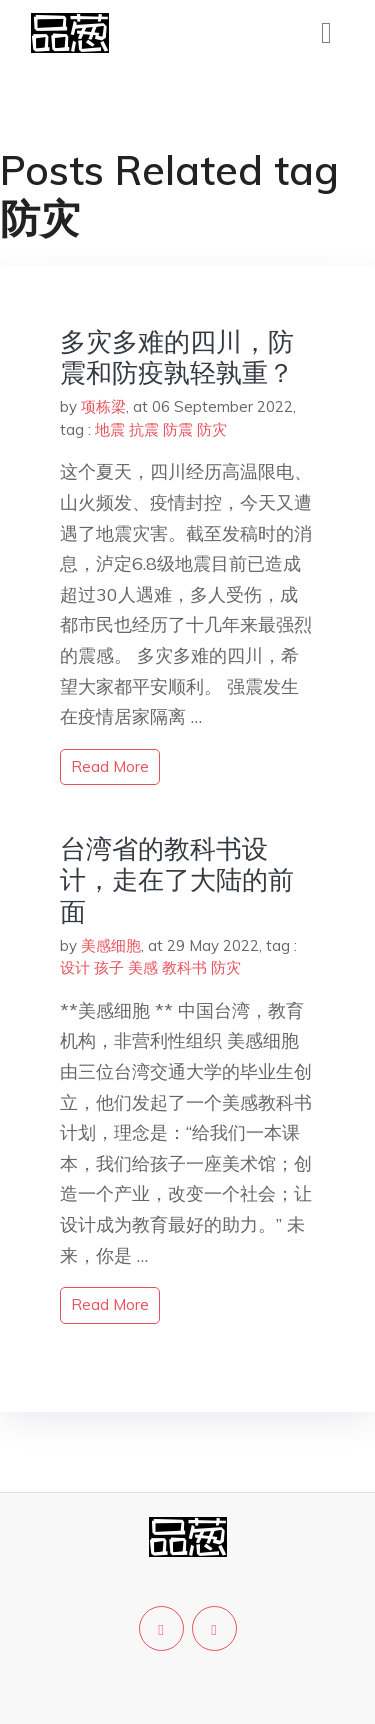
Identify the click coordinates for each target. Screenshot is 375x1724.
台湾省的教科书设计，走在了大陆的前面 (177, 879)
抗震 (144, 429)
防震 (178, 429)
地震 (110, 429)
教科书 (184, 967)
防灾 (212, 429)
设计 (75, 967)
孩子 (109, 967)
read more (110, 766)
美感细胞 (111, 945)
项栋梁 (103, 406)
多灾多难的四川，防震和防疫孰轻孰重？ (177, 357)
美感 (143, 967)
